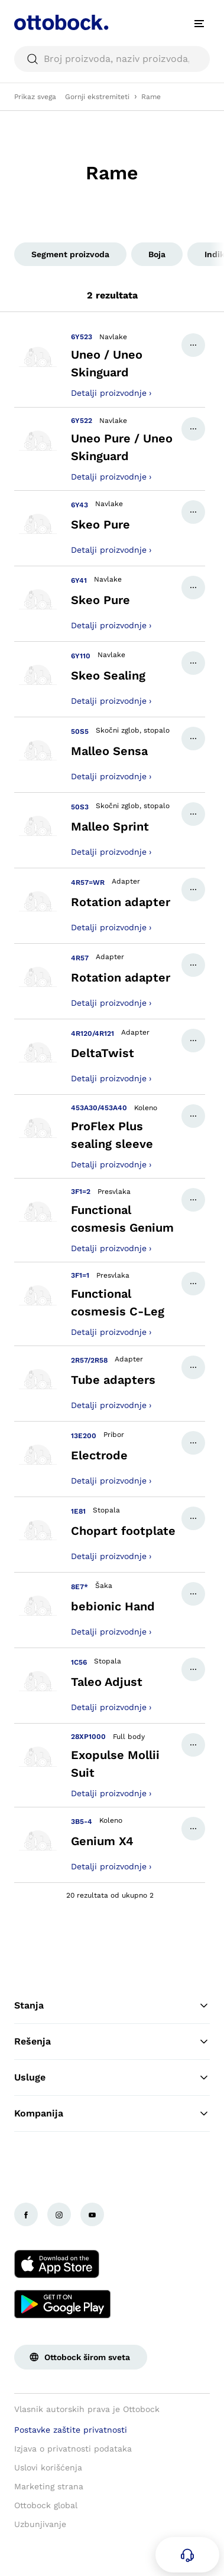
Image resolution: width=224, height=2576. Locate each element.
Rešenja (112, 2041)
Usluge (112, 2077)
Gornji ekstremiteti (97, 97)
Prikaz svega (35, 97)
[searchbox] (112, 59)
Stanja (112, 2005)
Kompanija (112, 2113)
